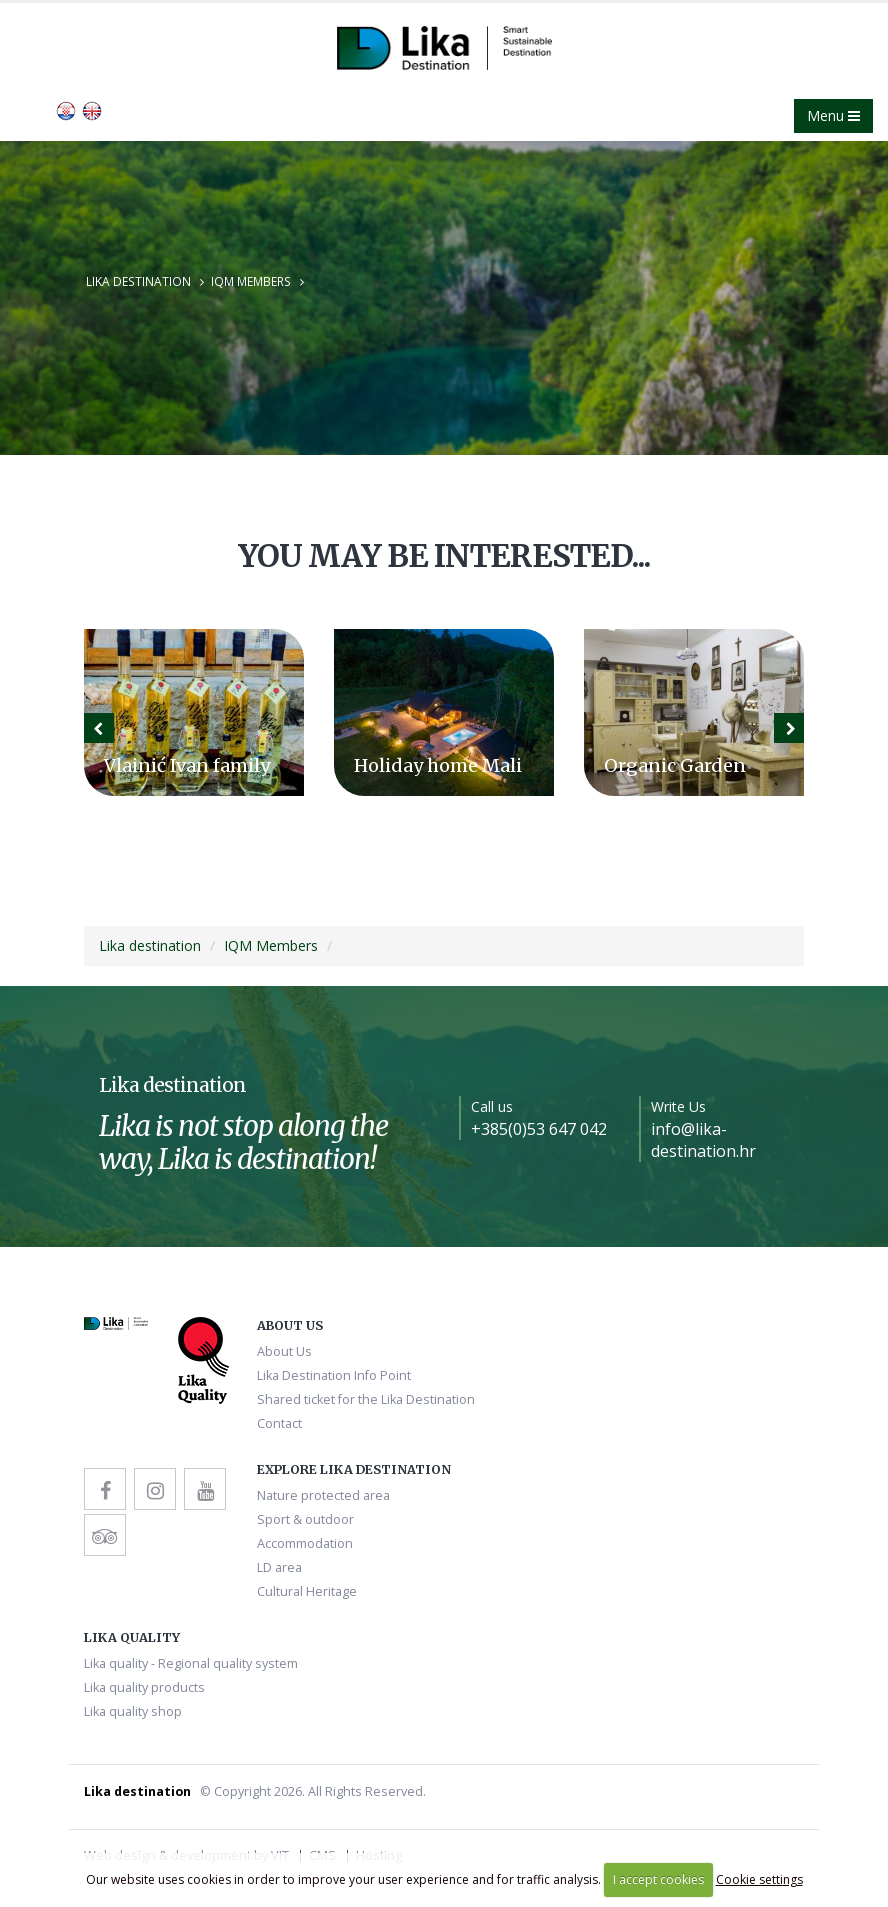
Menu (833, 115)
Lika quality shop (133, 1711)
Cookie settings (759, 1879)
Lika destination (138, 281)
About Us (284, 1351)
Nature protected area (323, 1495)
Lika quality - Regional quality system (191, 1663)
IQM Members (251, 281)
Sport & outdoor (305, 1519)
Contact (279, 1423)
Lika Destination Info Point (334, 1375)
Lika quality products (144, 1687)
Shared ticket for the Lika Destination (366, 1399)
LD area (279, 1567)
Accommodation (305, 1543)
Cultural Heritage (307, 1591)
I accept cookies (658, 1879)
